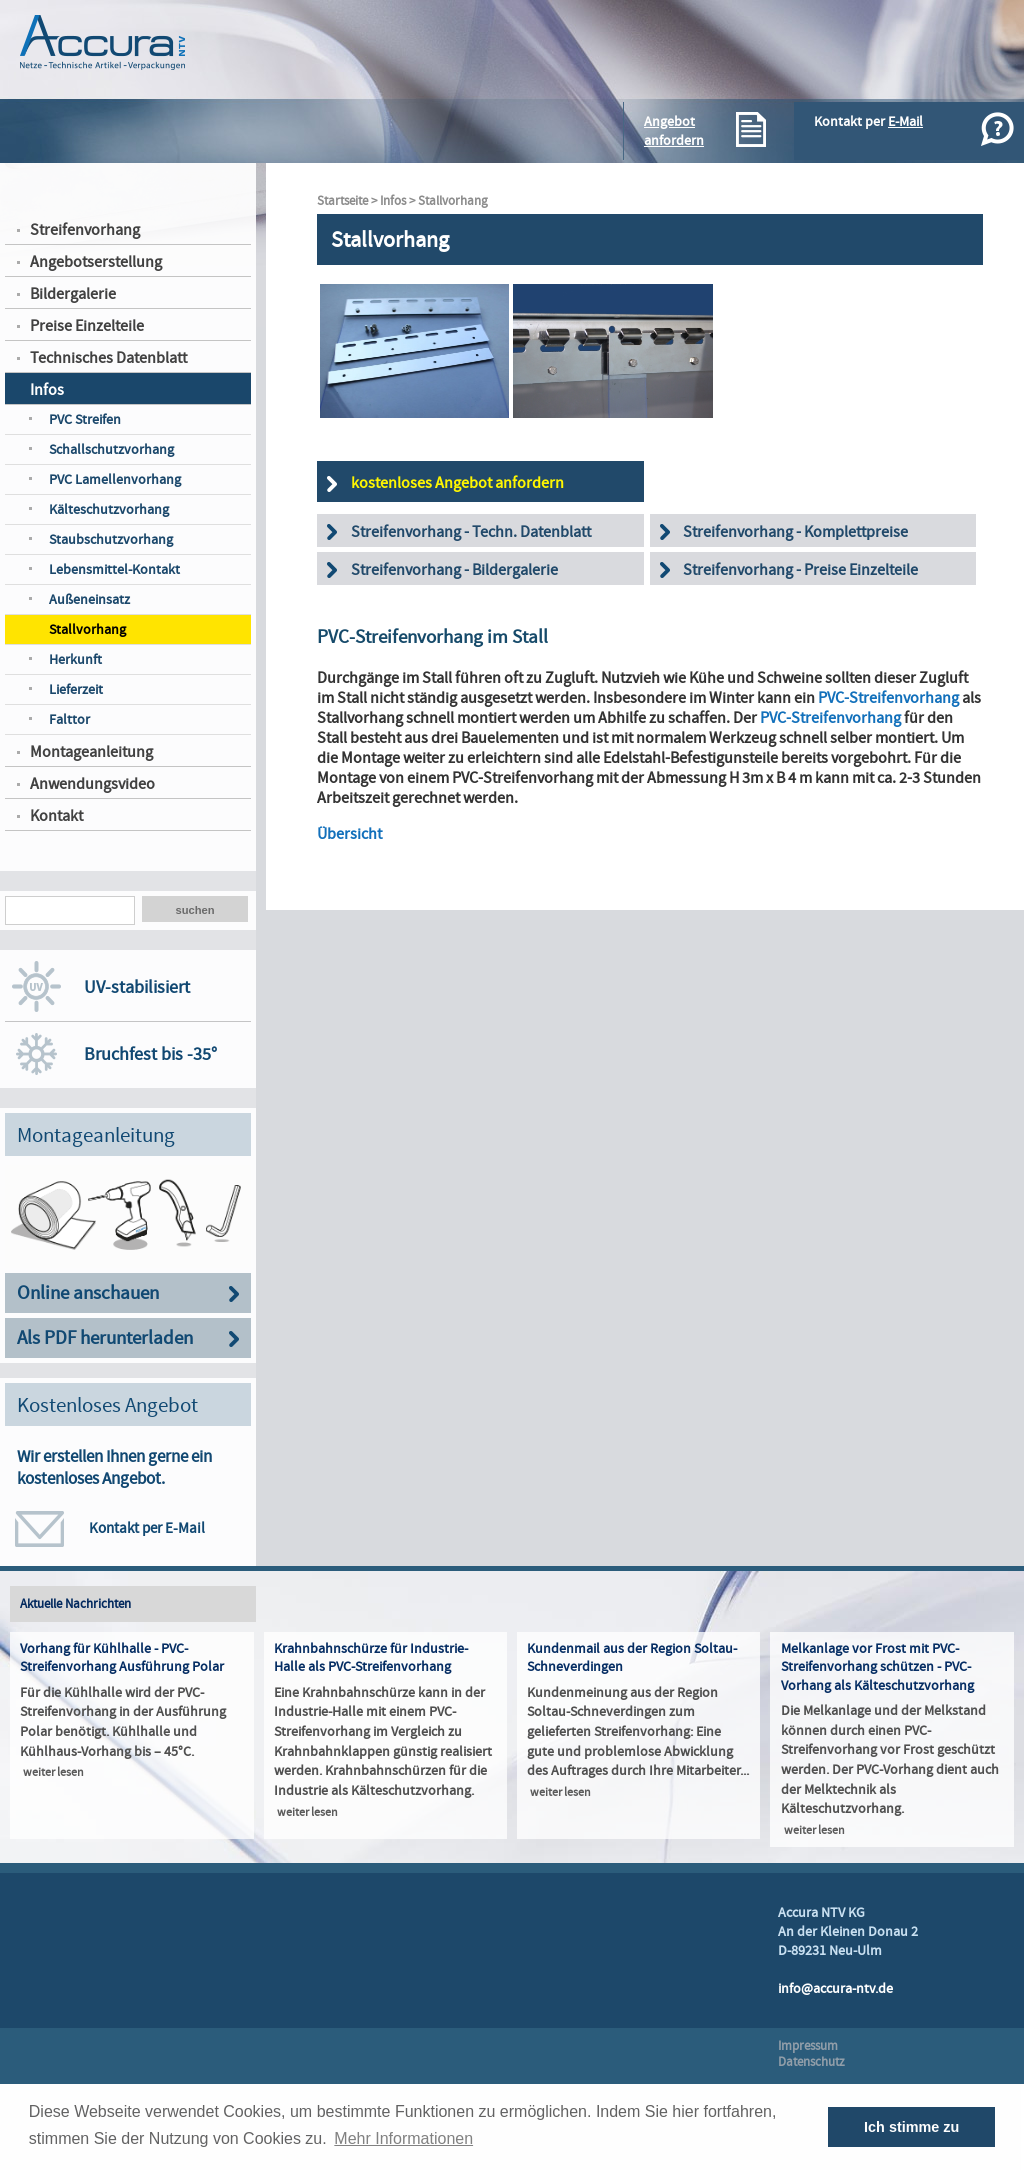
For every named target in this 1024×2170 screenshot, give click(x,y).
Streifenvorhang (85, 230)
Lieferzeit (76, 689)
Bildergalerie (73, 294)
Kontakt (56, 816)
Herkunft (75, 659)
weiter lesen (53, 1772)
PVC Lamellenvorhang (115, 479)
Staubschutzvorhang (111, 539)
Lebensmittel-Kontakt (114, 569)
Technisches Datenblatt (108, 358)
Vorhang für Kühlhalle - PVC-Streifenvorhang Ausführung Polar (122, 1658)
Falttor (69, 719)
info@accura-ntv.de (835, 1988)
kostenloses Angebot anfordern (457, 483)
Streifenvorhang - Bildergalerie (454, 570)
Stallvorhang (87, 629)
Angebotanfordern (674, 131)
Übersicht (349, 834)
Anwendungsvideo (92, 784)
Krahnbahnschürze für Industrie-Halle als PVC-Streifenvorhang (371, 1658)
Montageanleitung (91, 752)
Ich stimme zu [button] (911, 2127)
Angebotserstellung (96, 262)
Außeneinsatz (89, 599)
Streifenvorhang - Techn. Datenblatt (471, 532)
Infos (47, 390)
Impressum (808, 2046)
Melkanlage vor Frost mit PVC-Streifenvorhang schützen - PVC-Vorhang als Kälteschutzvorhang (877, 1667)
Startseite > (348, 201)
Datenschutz (811, 2062)
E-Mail (905, 121)
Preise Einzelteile (87, 326)
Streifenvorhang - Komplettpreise (795, 532)
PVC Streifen (85, 419)
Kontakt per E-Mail (147, 1528)
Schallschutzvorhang (111, 449)
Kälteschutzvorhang (109, 509)
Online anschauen (88, 1293)
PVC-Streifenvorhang (888, 698)
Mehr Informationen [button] (403, 2138)
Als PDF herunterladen (105, 1338)
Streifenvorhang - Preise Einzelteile (800, 570)
